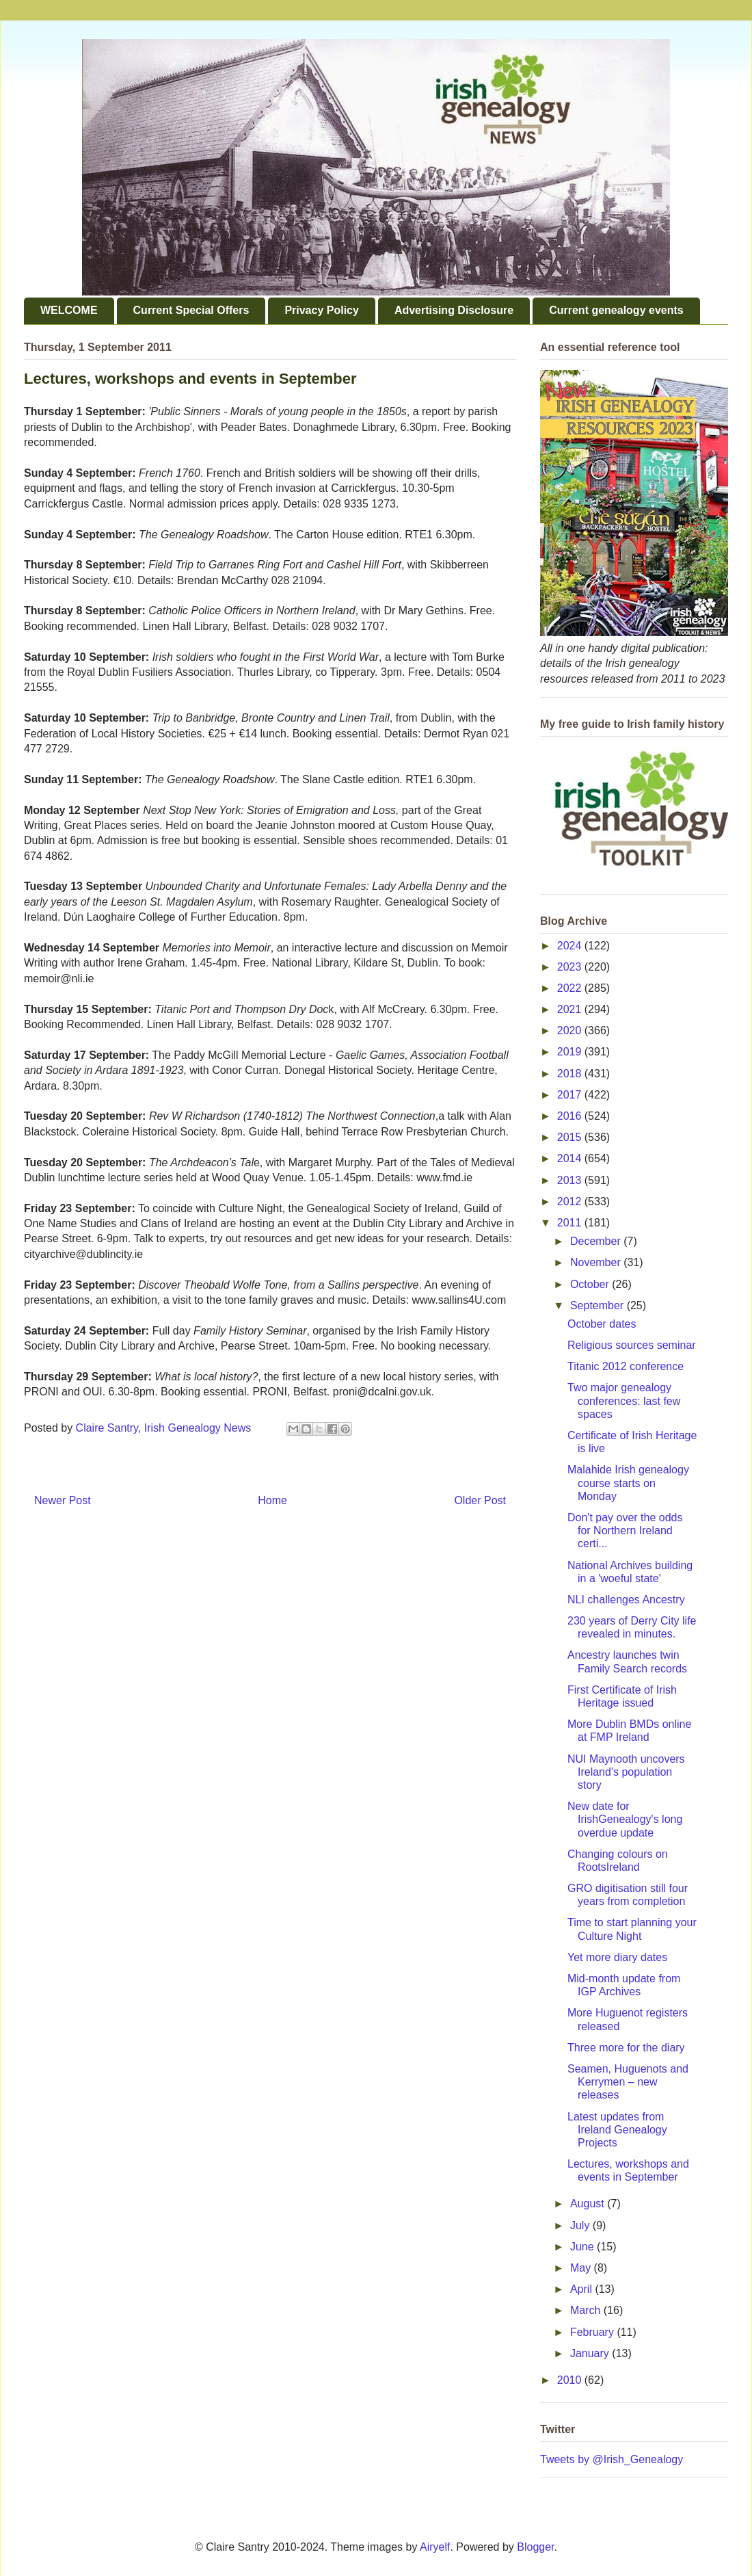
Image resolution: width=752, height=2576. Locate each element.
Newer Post (62, 1500)
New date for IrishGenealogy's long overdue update (624, 1819)
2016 (571, 1116)
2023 (571, 967)
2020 (571, 1030)
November (596, 1262)
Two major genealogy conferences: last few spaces (623, 1400)
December (596, 1241)
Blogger (535, 2547)
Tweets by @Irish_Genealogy (611, 2459)
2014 (571, 1158)
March (587, 2310)
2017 (571, 1095)
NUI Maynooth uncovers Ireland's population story (626, 1772)
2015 (571, 1137)
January (591, 2353)
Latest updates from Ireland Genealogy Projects (617, 2129)
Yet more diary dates (617, 1957)
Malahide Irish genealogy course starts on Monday (628, 1482)
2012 (571, 1201)
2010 (571, 2380)
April (582, 2289)
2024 (571, 945)
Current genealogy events (616, 310)
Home (272, 1500)
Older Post (480, 1500)
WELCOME (69, 310)
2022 (571, 988)
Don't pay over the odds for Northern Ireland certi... (625, 1530)
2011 (571, 1222)
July (581, 2225)
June (583, 2246)
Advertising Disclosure (453, 310)
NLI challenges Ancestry (626, 1599)
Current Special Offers (191, 310)
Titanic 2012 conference (625, 1366)
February (593, 2332)
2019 (571, 1051)
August (588, 2203)
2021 (571, 1009)
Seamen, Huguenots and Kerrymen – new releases (627, 2082)
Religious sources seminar (631, 1345)
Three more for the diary (626, 2047)
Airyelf (435, 2547)
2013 (571, 1180)
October (591, 1284)
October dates (601, 1324)
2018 (571, 1073)
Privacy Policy (321, 310)
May (582, 2268)
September (598, 1305)
